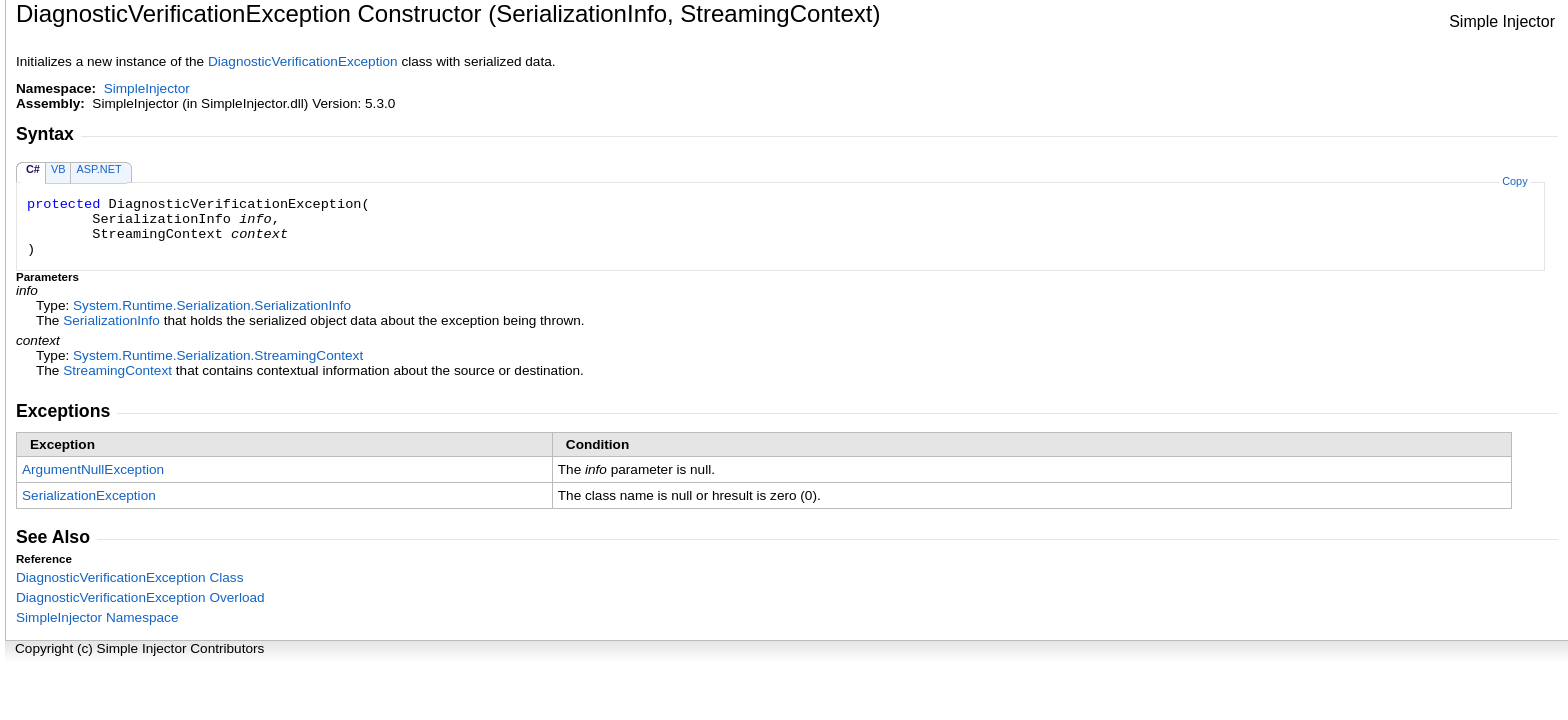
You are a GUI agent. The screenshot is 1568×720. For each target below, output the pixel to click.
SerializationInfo (111, 320)
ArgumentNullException (93, 469)
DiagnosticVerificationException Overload (140, 597)
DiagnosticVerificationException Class (129, 577)
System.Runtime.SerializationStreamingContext (218, 355)
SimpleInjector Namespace (97, 617)
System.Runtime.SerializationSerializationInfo (212, 305)
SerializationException (89, 495)
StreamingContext (117, 370)
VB (58, 169)
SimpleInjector (147, 88)
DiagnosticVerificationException (303, 61)
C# (33, 169)
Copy (1514, 181)
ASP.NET (98, 169)
